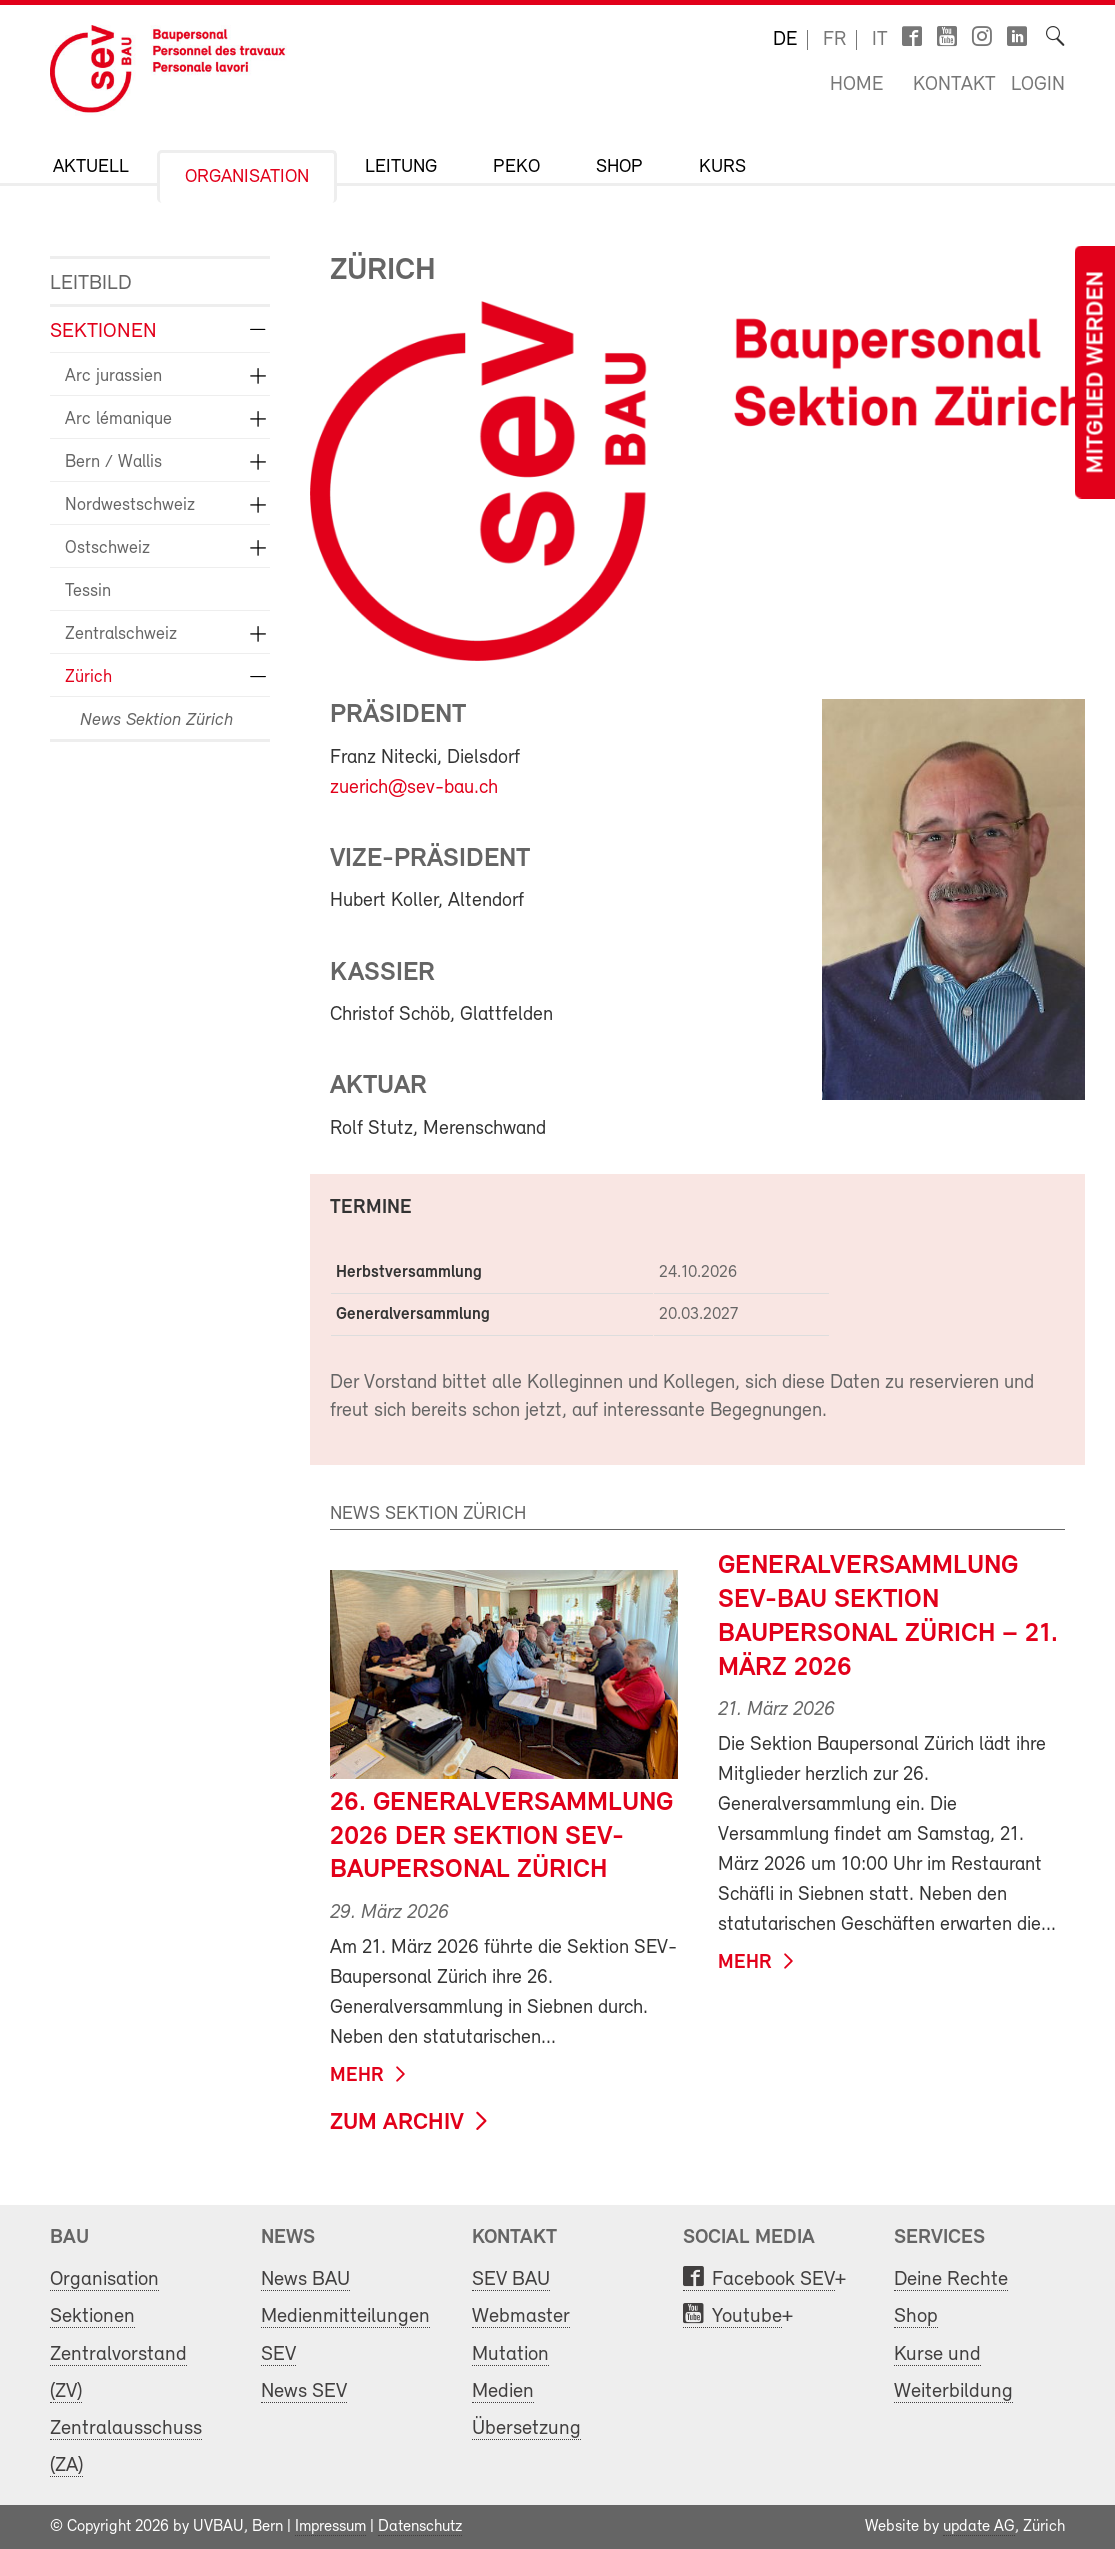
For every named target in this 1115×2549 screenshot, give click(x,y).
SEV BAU (511, 2279)
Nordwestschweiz (130, 505)
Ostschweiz (107, 548)
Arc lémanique (118, 419)
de (785, 40)
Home (856, 85)
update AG (979, 2527)
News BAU (305, 2279)
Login (1038, 85)
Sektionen (103, 331)
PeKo (516, 167)
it (880, 40)
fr (834, 40)
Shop (619, 167)
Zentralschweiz (121, 634)
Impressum (330, 2527)
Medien (503, 2391)
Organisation (247, 177)
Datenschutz (420, 2527)
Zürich (88, 677)
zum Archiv (397, 2123)
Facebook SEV (773, 2279)
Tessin (88, 591)
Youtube (747, 2316)
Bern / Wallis (113, 462)
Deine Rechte (951, 2279)
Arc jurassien (113, 376)
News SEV (304, 2391)
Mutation (510, 2354)
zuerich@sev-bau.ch (414, 788)
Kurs (722, 167)
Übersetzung (526, 2428)
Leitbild (91, 283)
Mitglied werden (1097, 372)
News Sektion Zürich (156, 720)
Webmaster (521, 2316)
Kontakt (954, 85)
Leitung (401, 167)
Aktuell (91, 167)
